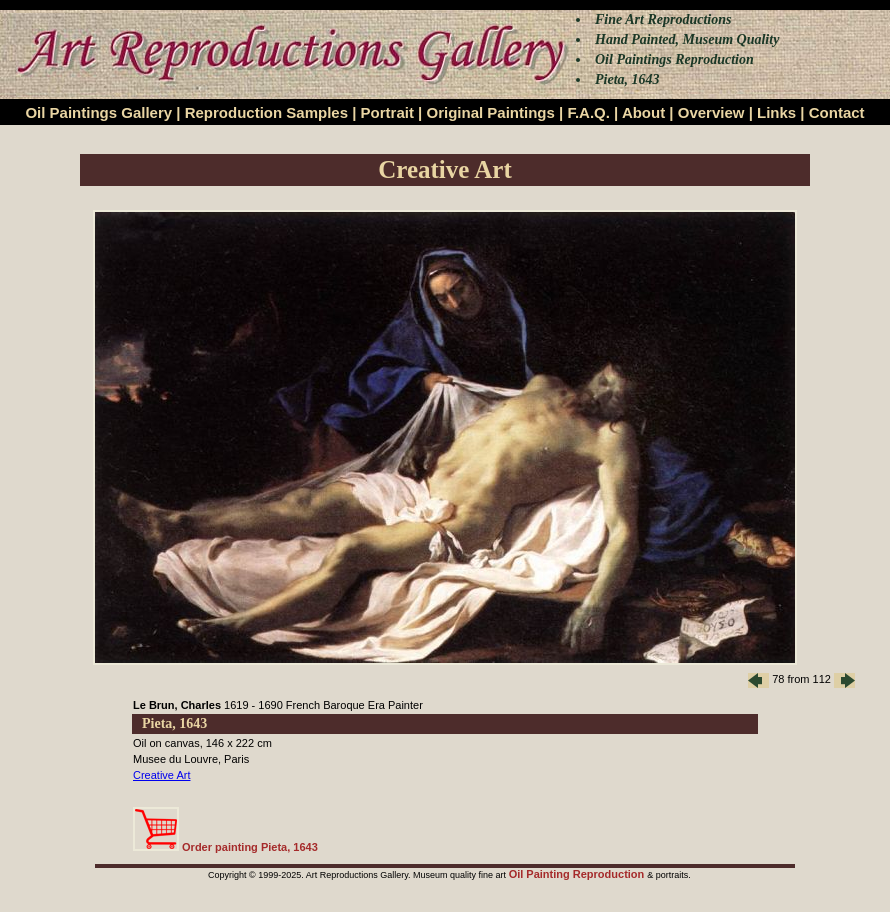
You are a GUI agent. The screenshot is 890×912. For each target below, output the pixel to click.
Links (776, 112)
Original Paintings (490, 112)
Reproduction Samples (266, 112)
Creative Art (161, 775)
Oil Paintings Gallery (98, 112)
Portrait (387, 112)
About (643, 112)
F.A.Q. (588, 112)
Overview (711, 112)
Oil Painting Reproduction (578, 874)
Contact (837, 112)
